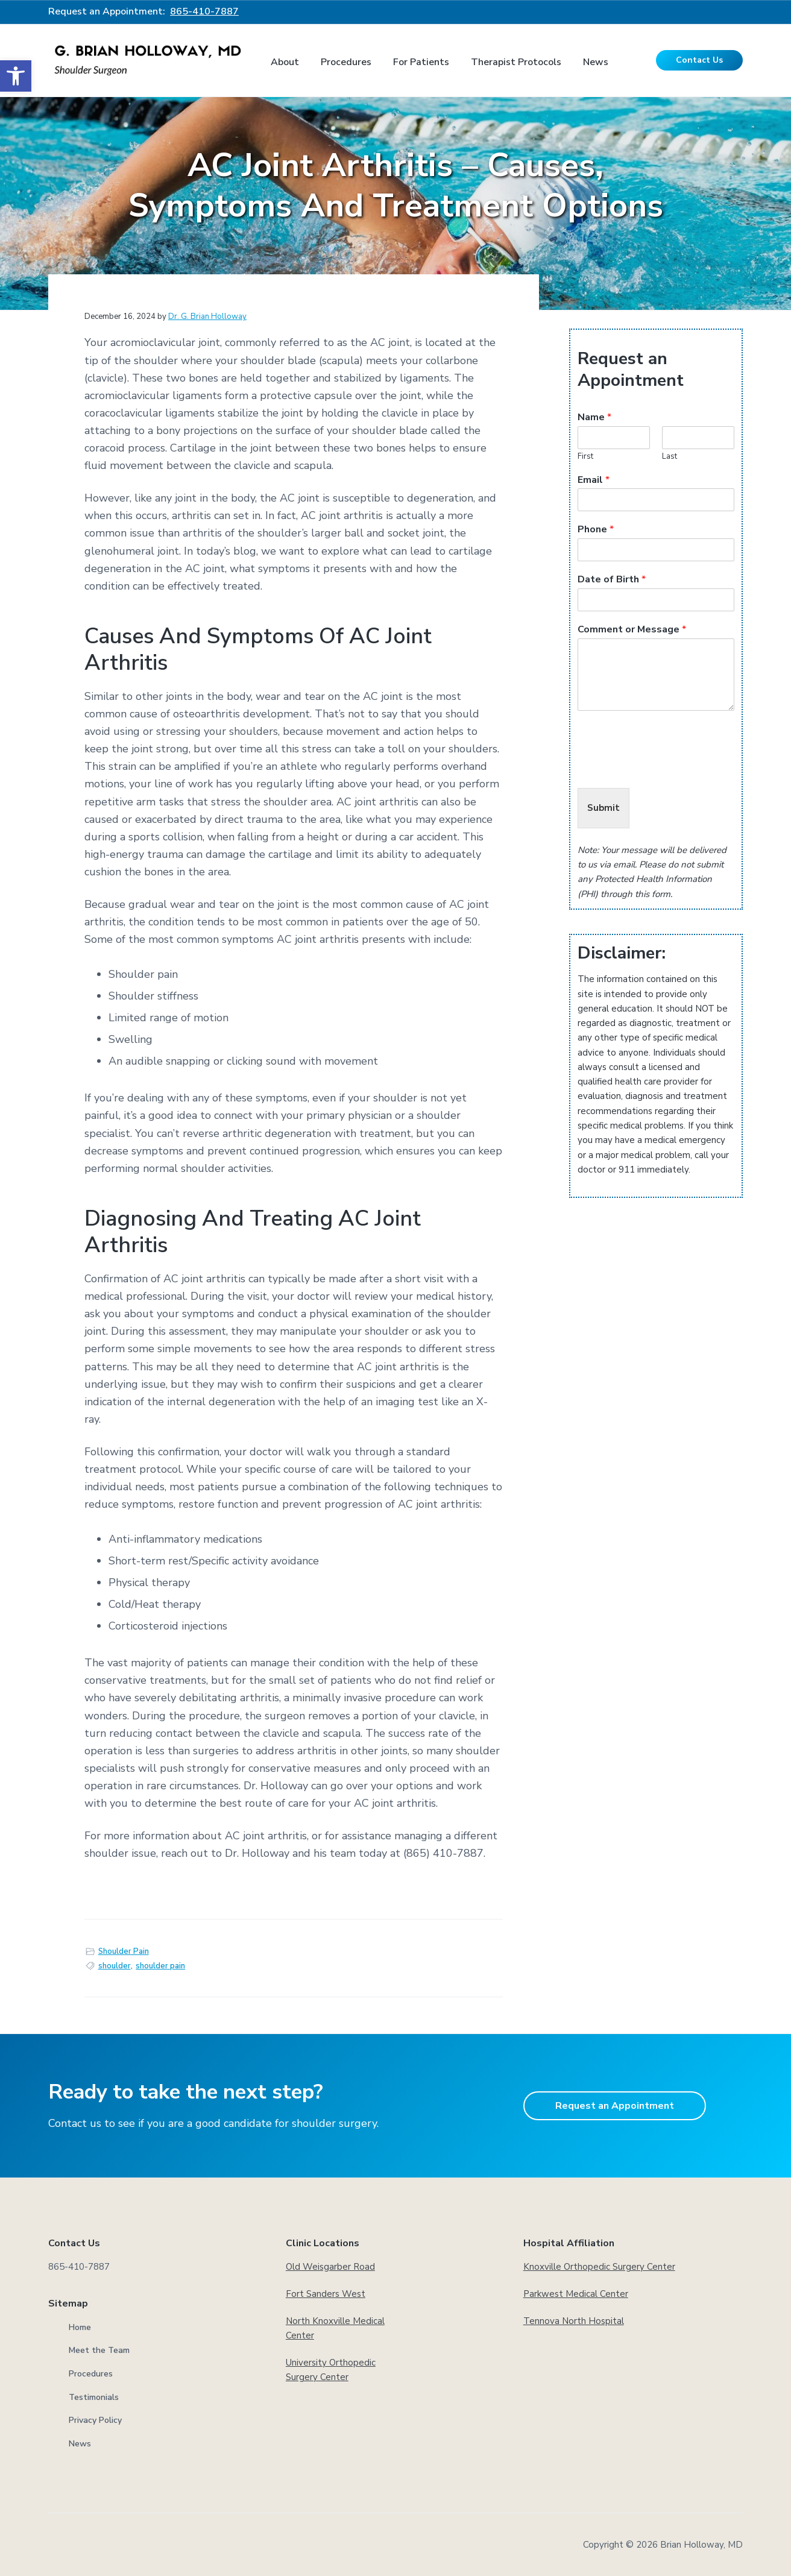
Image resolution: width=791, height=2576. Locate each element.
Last (669, 457)
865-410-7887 (204, 11)
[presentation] (669, 768)
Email (594, 480)
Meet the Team (99, 2350)
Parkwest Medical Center (575, 2294)
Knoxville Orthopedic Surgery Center (599, 2267)
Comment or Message (632, 629)
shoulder (114, 1965)
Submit (603, 808)
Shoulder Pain (123, 1951)
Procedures (91, 2373)
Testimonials (94, 2397)
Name (594, 417)
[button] (15, 76)
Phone (596, 529)
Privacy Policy (95, 2420)
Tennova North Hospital (573, 2321)
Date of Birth (612, 579)
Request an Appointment (614, 2105)
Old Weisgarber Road (330, 2267)
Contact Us (699, 60)
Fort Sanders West (325, 2294)
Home (80, 2327)
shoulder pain (160, 1965)
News (80, 2443)
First (585, 457)
